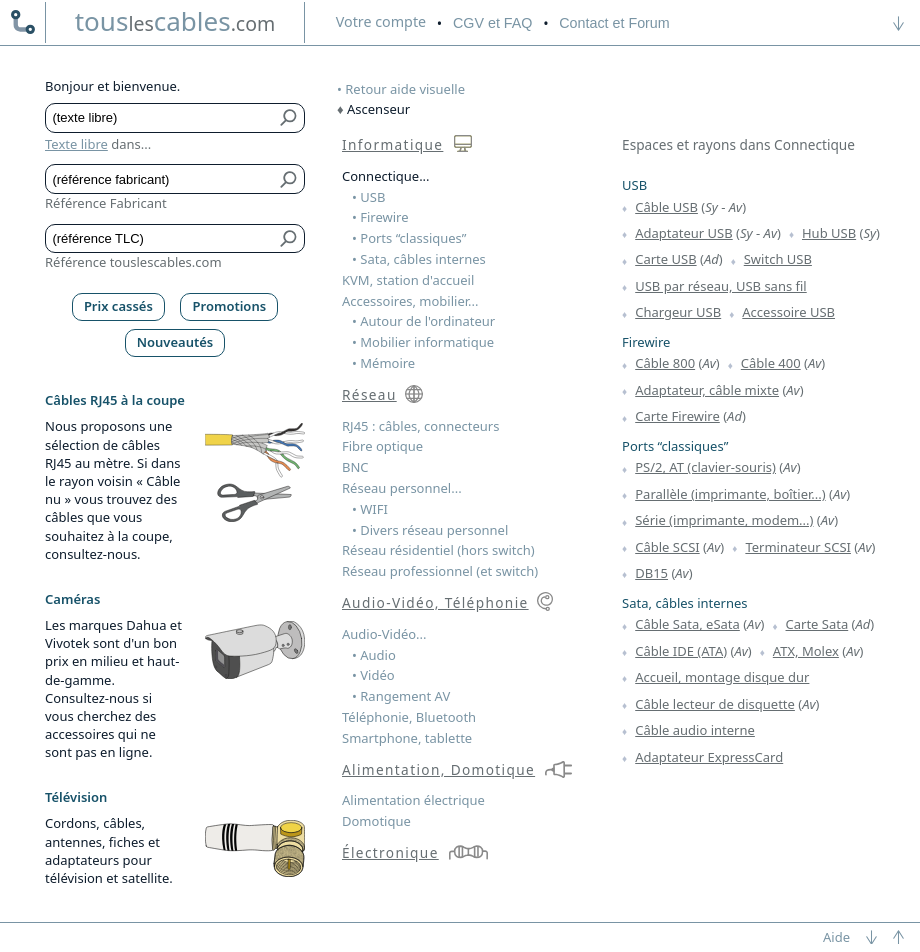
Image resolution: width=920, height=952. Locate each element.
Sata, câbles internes (684, 603)
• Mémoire (383, 363)
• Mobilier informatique (423, 342)
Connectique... (386, 176)
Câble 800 (665, 363)
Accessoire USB (788, 312)
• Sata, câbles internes (419, 259)
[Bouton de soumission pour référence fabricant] (289, 179)
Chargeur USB (678, 312)
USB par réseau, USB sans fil (721, 286)
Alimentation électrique (413, 800)
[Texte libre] (160, 118)
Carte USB (665, 259)
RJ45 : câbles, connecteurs (420, 426)
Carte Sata (817, 624)
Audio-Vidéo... (384, 634)
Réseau (369, 394)
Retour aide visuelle (405, 89)
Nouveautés (175, 342)
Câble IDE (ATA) (681, 651)
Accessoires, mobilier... (410, 301)
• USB (368, 197)
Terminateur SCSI (798, 547)
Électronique (390, 852)
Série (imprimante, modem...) (724, 520)
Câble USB (666, 207)
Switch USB (778, 259)
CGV (492, 23)
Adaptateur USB (683, 233)
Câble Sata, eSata (687, 624)
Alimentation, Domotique (438, 769)
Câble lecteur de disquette (715, 704)
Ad (711, 259)
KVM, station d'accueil (408, 280)
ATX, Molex (806, 651)
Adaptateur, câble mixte (707, 390)
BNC (355, 467)
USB (634, 185)
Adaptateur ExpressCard (709, 757)
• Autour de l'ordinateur (423, 321)
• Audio (374, 655)
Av (735, 207)
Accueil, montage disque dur (722, 677)
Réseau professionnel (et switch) (440, 571)
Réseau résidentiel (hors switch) (438, 550)
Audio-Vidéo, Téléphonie (435, 602)
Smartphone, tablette (407, 738)
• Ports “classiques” (409, 238)
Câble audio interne (695, 730)
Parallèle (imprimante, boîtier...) (730, 494)
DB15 (651, 573)
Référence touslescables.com (133, 262)
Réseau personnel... (402, 488)
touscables (175, 21)
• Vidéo (373, 675)
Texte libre (76, 144)
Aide (836, 937)
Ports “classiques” (675, 446)
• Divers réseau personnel (430, 530)
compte (381, 21)
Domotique (376, 821)
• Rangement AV (401, 696)
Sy (711, 207)
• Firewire (380, 217)
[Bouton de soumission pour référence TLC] (289, 239)
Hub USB (829, 233)
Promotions (230, 306)
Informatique (392, 144)
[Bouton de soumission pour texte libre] (289, 118)
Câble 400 (771, 363)
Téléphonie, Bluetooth (409, 717)
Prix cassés (118, 306)
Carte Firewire (677, 416)
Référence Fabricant (106, 203)
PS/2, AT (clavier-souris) (705, 467)
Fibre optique (382, 446)
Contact (614, 23)
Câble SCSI (667, 547)
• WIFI (370, 509)
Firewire (646, 342)
